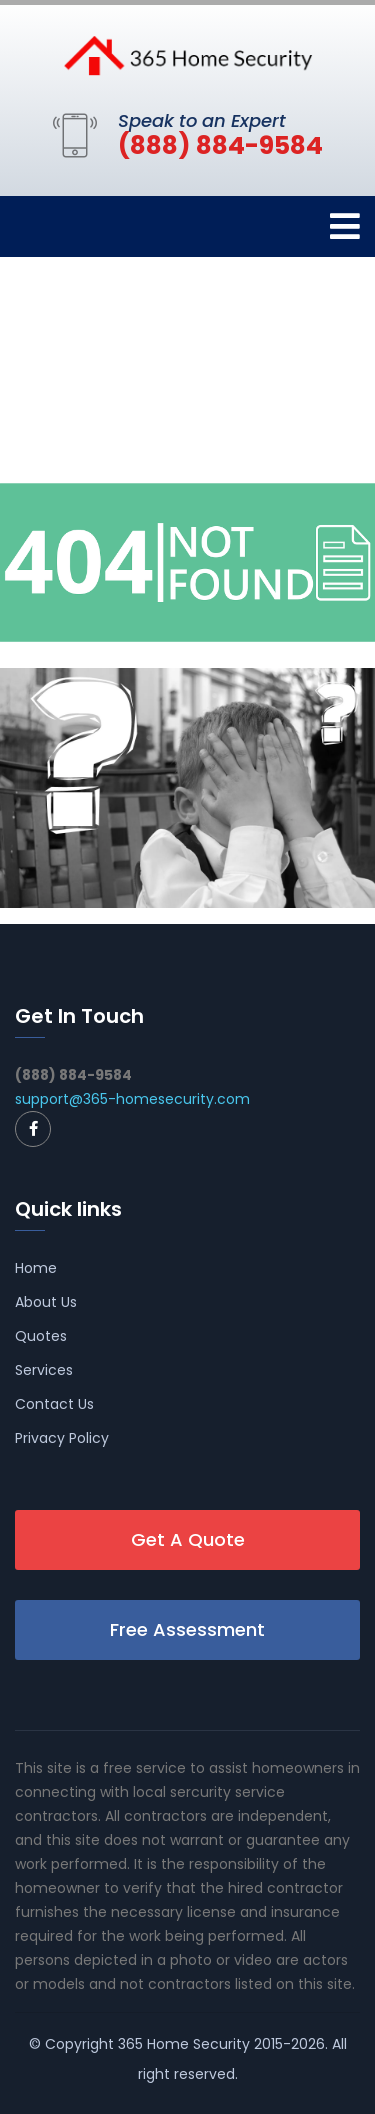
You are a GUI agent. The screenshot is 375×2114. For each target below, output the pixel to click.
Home (36, 1268)
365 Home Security (184, 2044)
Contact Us (54, 1404)
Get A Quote (188, 1539)
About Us (46, 1302)
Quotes (41, 1336)
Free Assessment (187, 1629)
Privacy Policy (62, 1438)
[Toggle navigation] (345, 226)
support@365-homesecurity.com (132, 1099)
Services (44, 1370)
